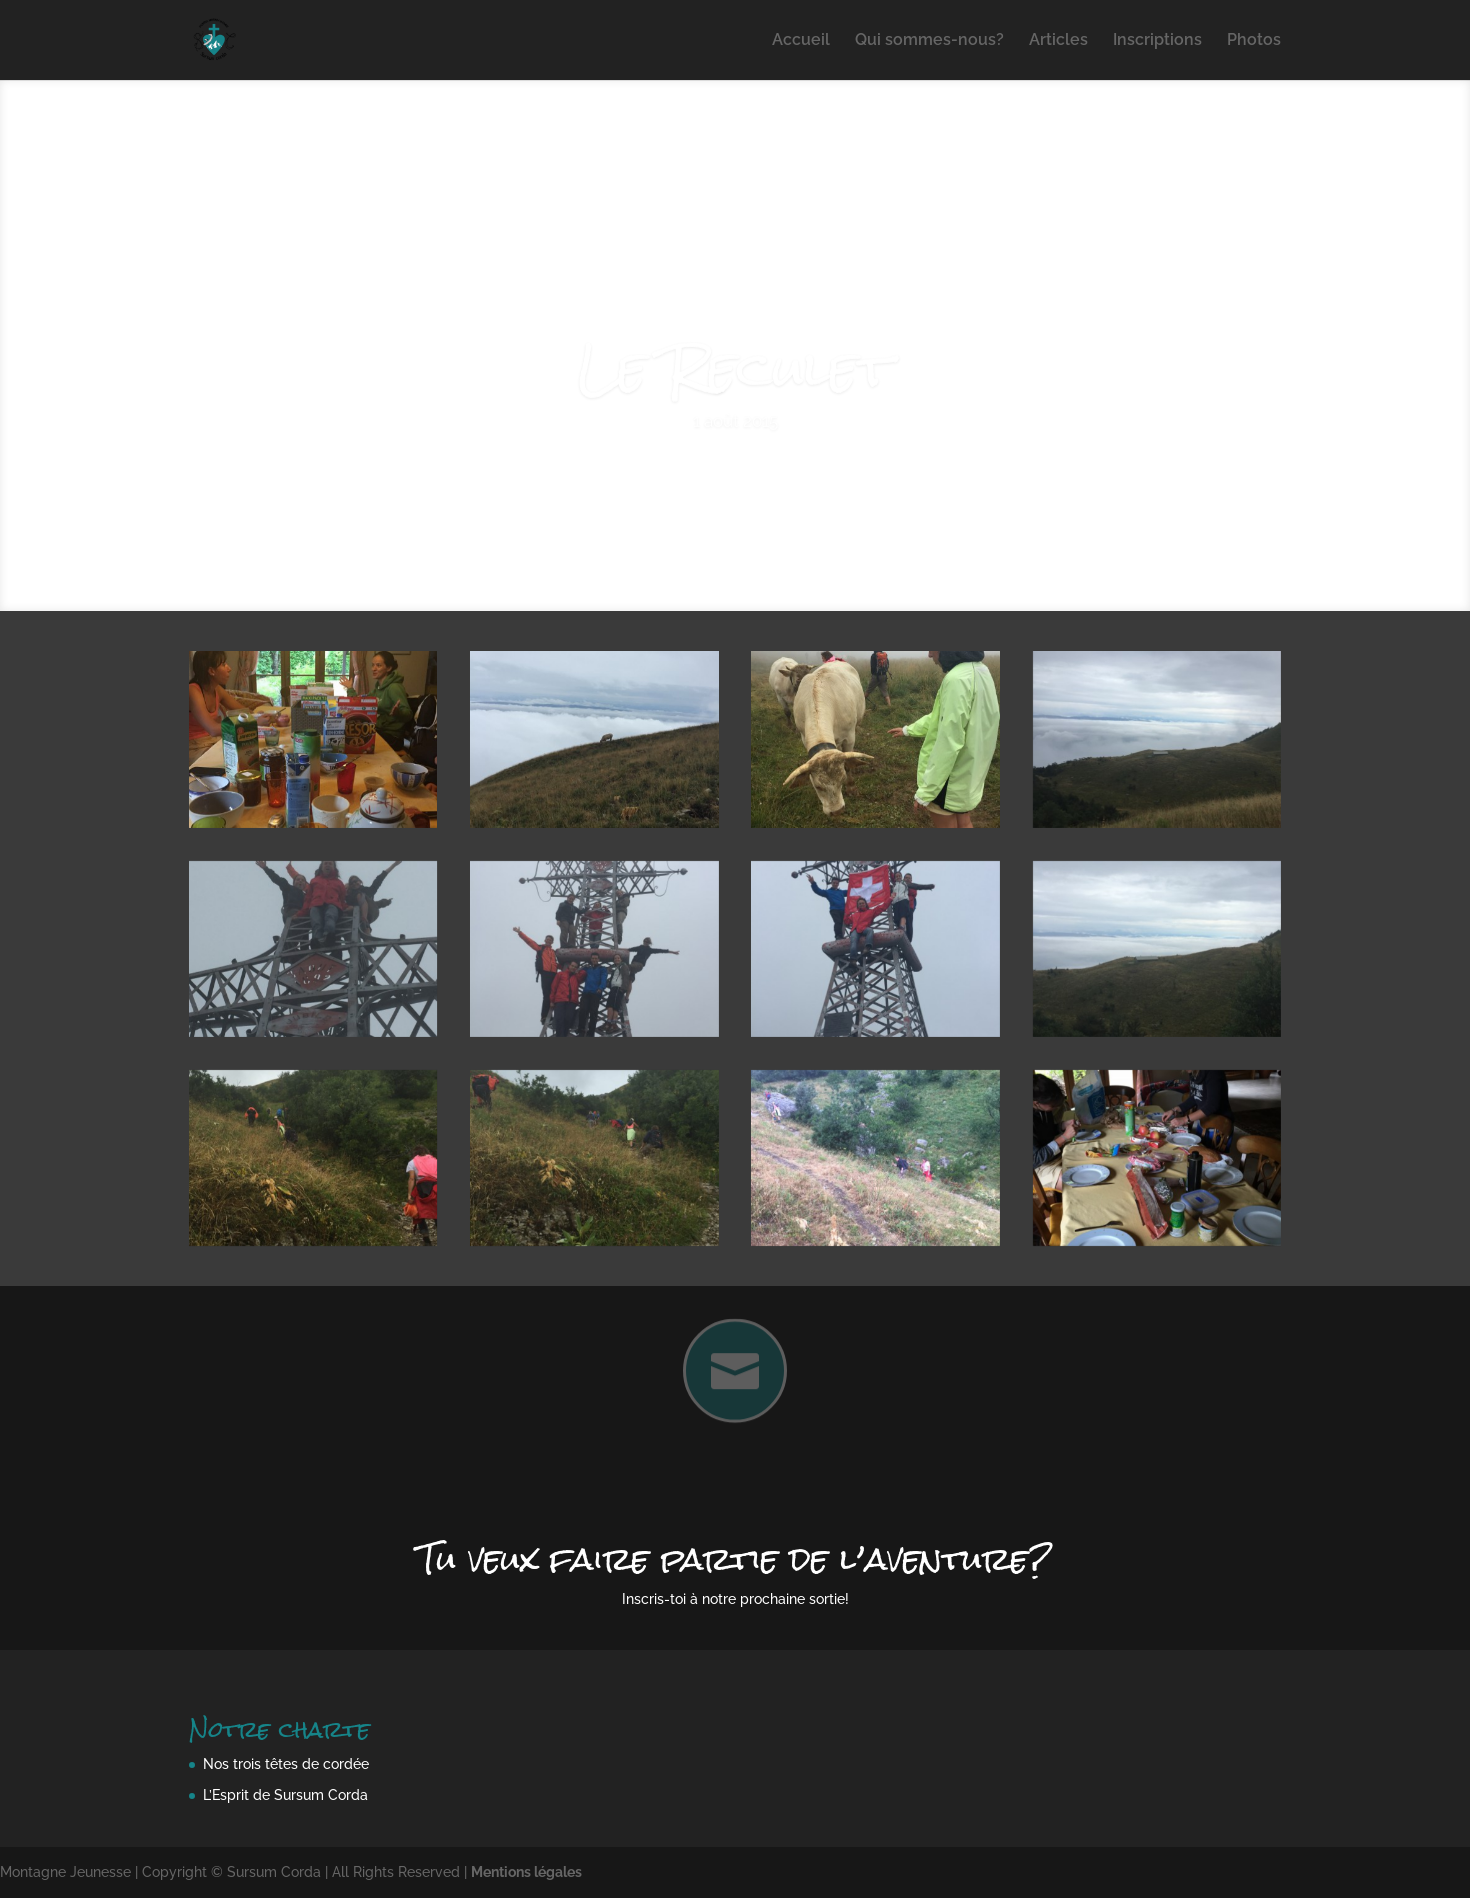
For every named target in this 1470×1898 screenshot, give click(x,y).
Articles (1058, 41)
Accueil (801, 41)
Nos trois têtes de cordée (286, 1764)
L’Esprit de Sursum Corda (285, 1795)
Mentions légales (526, 1872)
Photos (1254, 41)
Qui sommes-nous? (929, 41)
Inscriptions (1157, 41)
